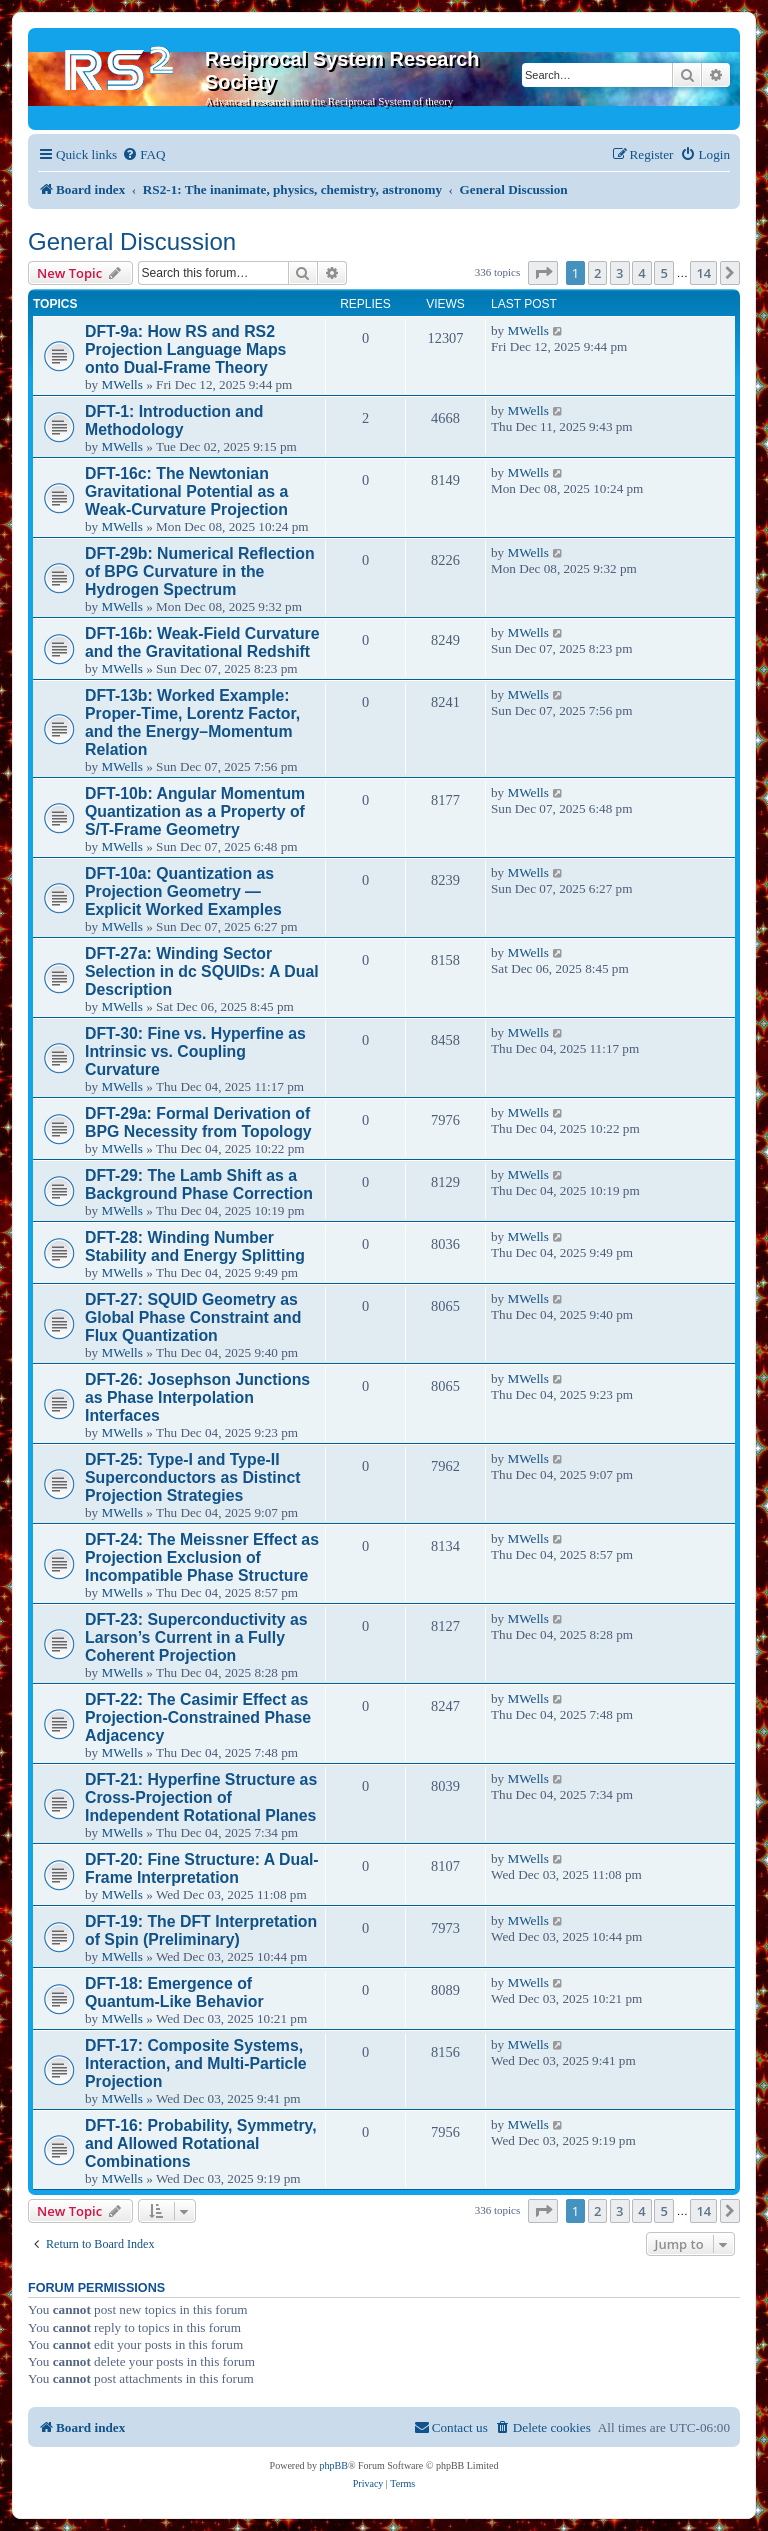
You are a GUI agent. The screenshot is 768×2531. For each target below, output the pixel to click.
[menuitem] (143, 154)
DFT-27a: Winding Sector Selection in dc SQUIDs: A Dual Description (202, 971)
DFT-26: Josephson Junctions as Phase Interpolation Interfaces (197, 1397)
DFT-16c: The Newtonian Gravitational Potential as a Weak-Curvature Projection (186, 491)
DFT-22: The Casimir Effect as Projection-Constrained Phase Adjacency (198, 1717)
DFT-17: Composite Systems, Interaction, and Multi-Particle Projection (196, 2063)
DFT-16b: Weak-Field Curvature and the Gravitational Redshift (202, 642)
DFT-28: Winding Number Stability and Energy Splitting (195, 1246)
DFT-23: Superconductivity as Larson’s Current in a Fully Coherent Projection (196, 1637)
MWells (121, 384)
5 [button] (663, 273)
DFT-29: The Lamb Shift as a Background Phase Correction (199, 1184)
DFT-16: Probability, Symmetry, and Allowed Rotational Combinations (201, 2143)
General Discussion (132, 241)
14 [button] (703, 273)
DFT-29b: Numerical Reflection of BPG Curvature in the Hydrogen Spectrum (200, 571)
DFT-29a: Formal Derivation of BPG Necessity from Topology (198, 1122)
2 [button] (597, 273)
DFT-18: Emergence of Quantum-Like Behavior (174, 1992)
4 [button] (641, 273)
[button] (543, 273)
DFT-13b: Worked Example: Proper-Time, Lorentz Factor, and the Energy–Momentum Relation (192, 722)
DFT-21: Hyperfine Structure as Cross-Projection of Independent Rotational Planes (201, 1797)
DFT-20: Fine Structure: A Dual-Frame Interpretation (202, 1868)
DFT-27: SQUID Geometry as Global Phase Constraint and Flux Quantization (193, 1317)
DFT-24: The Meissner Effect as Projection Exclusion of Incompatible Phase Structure (202, 1557)
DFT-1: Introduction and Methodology (174, 420)
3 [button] (619, 273)
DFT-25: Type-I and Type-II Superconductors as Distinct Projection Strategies (192, 1477)
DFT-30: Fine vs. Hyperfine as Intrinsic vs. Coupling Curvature (195, 1051)
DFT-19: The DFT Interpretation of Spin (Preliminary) (201, 1930)
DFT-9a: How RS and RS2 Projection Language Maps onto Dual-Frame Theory (185, 349)
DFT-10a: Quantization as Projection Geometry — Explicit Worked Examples (183, 891)
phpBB (334, 2465)
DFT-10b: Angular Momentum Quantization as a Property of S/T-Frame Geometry (195, 811)
